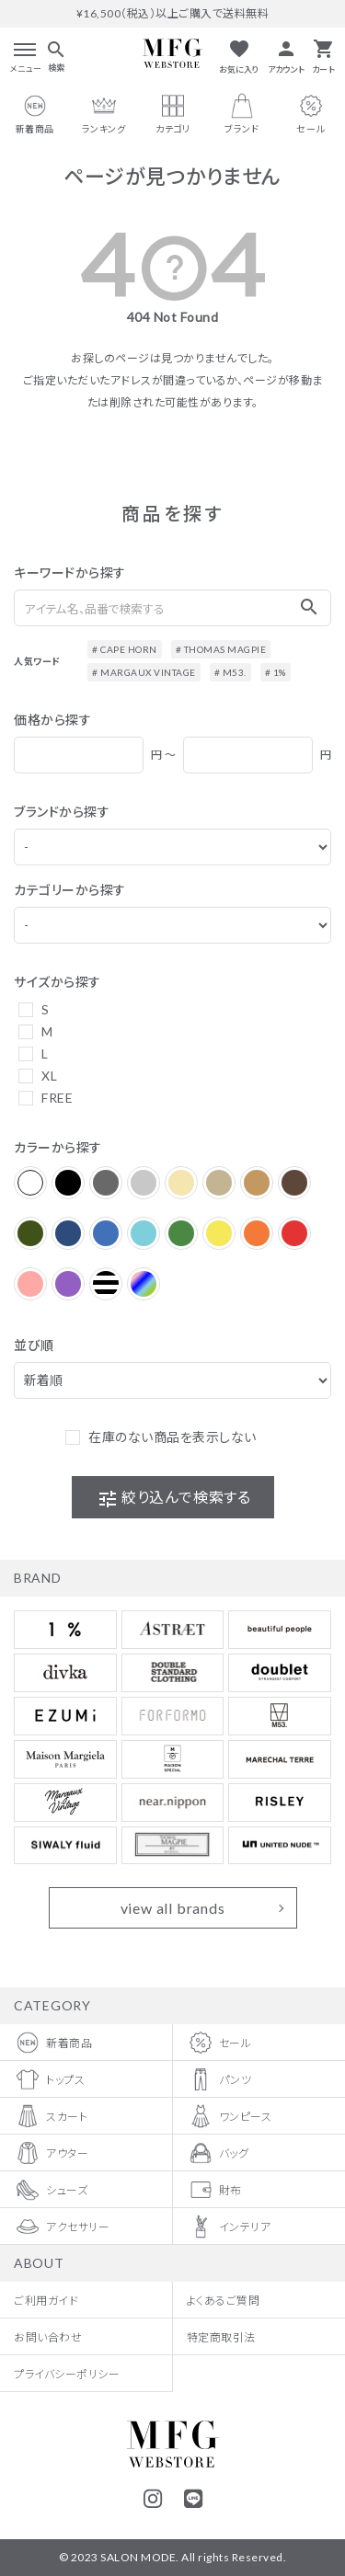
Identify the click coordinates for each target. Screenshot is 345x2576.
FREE (57, 1097)
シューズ (50, 2190)
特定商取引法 (221, 2336)
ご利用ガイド (46, 2299)
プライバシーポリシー (67, 2373)
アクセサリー (61, 2226)
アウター (51, 2153)
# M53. (230, 672)
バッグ (218, 2153)
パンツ (219, 2079)
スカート (50, 2116)
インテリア (229, 2226)
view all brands (173, 1908)
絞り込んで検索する (174, 1499)
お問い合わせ (48, 2336)
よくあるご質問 (223, 2299)
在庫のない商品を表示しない (172, 1437)
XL (49, 1075)
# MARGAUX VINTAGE (144, 672)
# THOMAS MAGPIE (221, 649)
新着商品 (53, 2042)
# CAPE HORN (124, 649)
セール (219, 2042)
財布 (214, 2190)
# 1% (275, 672)
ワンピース (229, 2116)
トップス (49, 2079)
